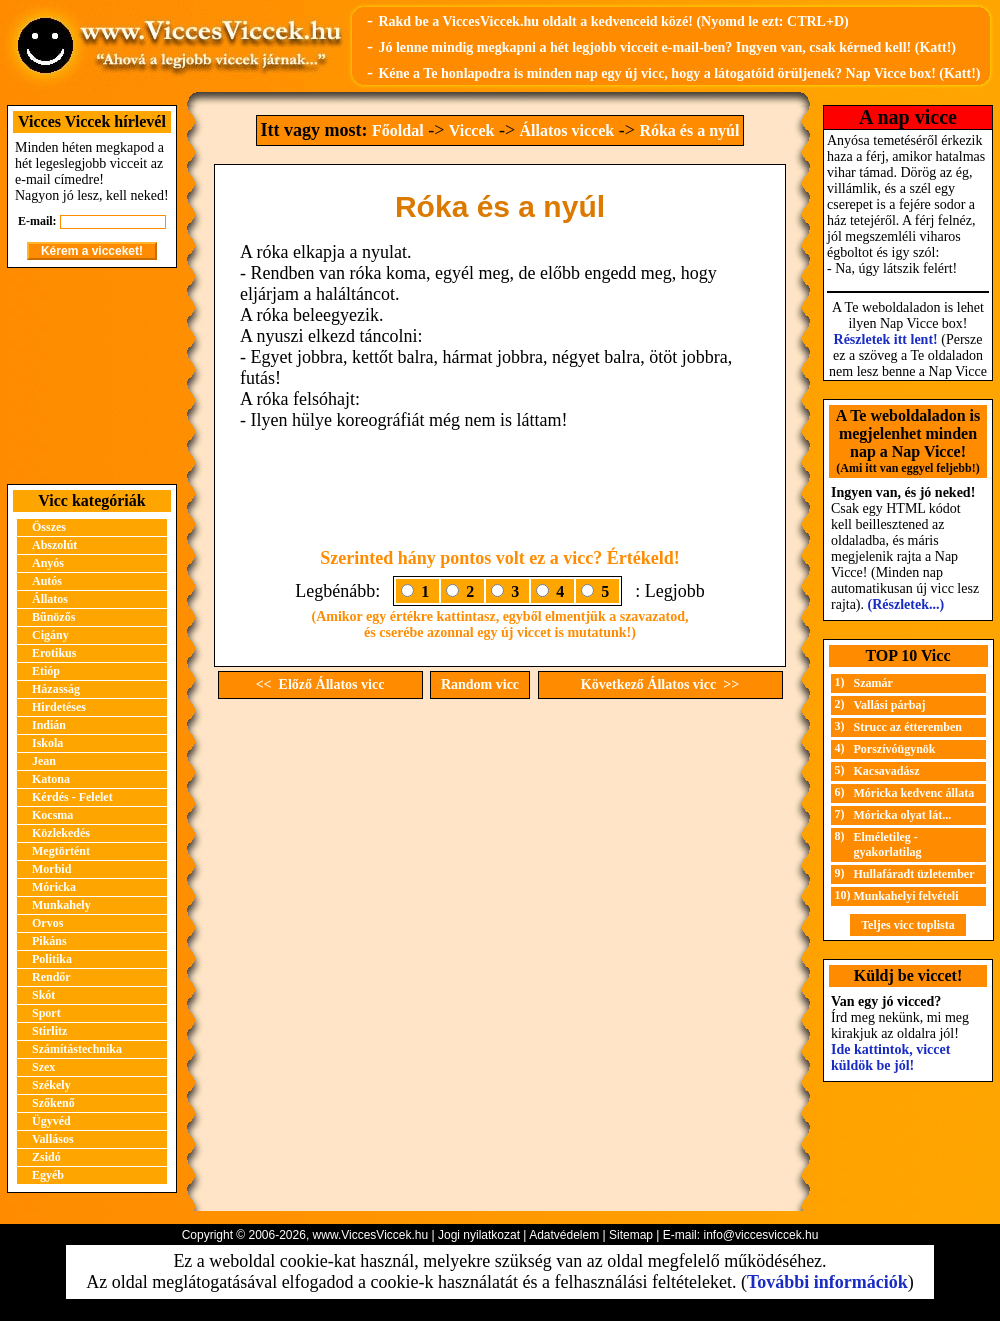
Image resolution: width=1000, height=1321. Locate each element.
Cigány (50, 635)
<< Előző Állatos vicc (320, 684)
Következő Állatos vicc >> (660, 684)
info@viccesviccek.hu (760, 1235)
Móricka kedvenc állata (914, 793)
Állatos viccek (567, 130)
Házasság (56, 689)
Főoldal (398, 130)
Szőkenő (53, 1103)
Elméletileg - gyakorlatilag (888, 844)
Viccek (472, 130)
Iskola (47, 743)
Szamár (873, 683)
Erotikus (54, 653)
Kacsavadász (887, 771)
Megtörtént (61, 851)
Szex (43, 1067)
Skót (43, 995)
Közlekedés (61, 833)
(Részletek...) (906, 604)
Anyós (48, 563)
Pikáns (49, 941)
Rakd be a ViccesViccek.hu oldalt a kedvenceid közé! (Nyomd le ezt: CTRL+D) (613, 21)
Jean (44, 761)
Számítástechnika (77, 1049)
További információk (827, 1282)
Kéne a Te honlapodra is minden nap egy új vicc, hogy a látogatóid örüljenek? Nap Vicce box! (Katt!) (679, 73)
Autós (47, 581)
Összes (49, 527)
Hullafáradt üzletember (914, 874)
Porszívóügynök (895, 749)
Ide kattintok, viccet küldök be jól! (890, 1057)
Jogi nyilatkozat (479, 1235)
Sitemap (631, 1235)
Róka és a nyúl (689, 130)
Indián (49, 725)
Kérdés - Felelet (72, 797)
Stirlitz (49, 1031)
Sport (46, 1013)
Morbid (51, 869)
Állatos (50, 599)
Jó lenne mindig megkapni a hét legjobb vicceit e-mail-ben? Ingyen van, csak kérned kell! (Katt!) (667, 47)
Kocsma (52, 815)
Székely (51, 1085)
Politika (52, 959)
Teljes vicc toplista (908, 925)
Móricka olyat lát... (903, 815)
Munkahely (61, 905)
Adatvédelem (564, 1235)
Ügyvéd (51, 1121)
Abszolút (54, 545)
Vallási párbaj (890, 705)
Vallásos (53, 1139)
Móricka (54, 887)
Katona (51, 779)
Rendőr (51, 977)
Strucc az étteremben (908, 727)
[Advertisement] (92, 376)
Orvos (47, 923)
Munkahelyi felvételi (906, 896)
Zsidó (46, 1157)
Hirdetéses (59, 707)
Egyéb (48, 1175)
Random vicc (480, 684)
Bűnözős (53, 617)
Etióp (46, 671)
